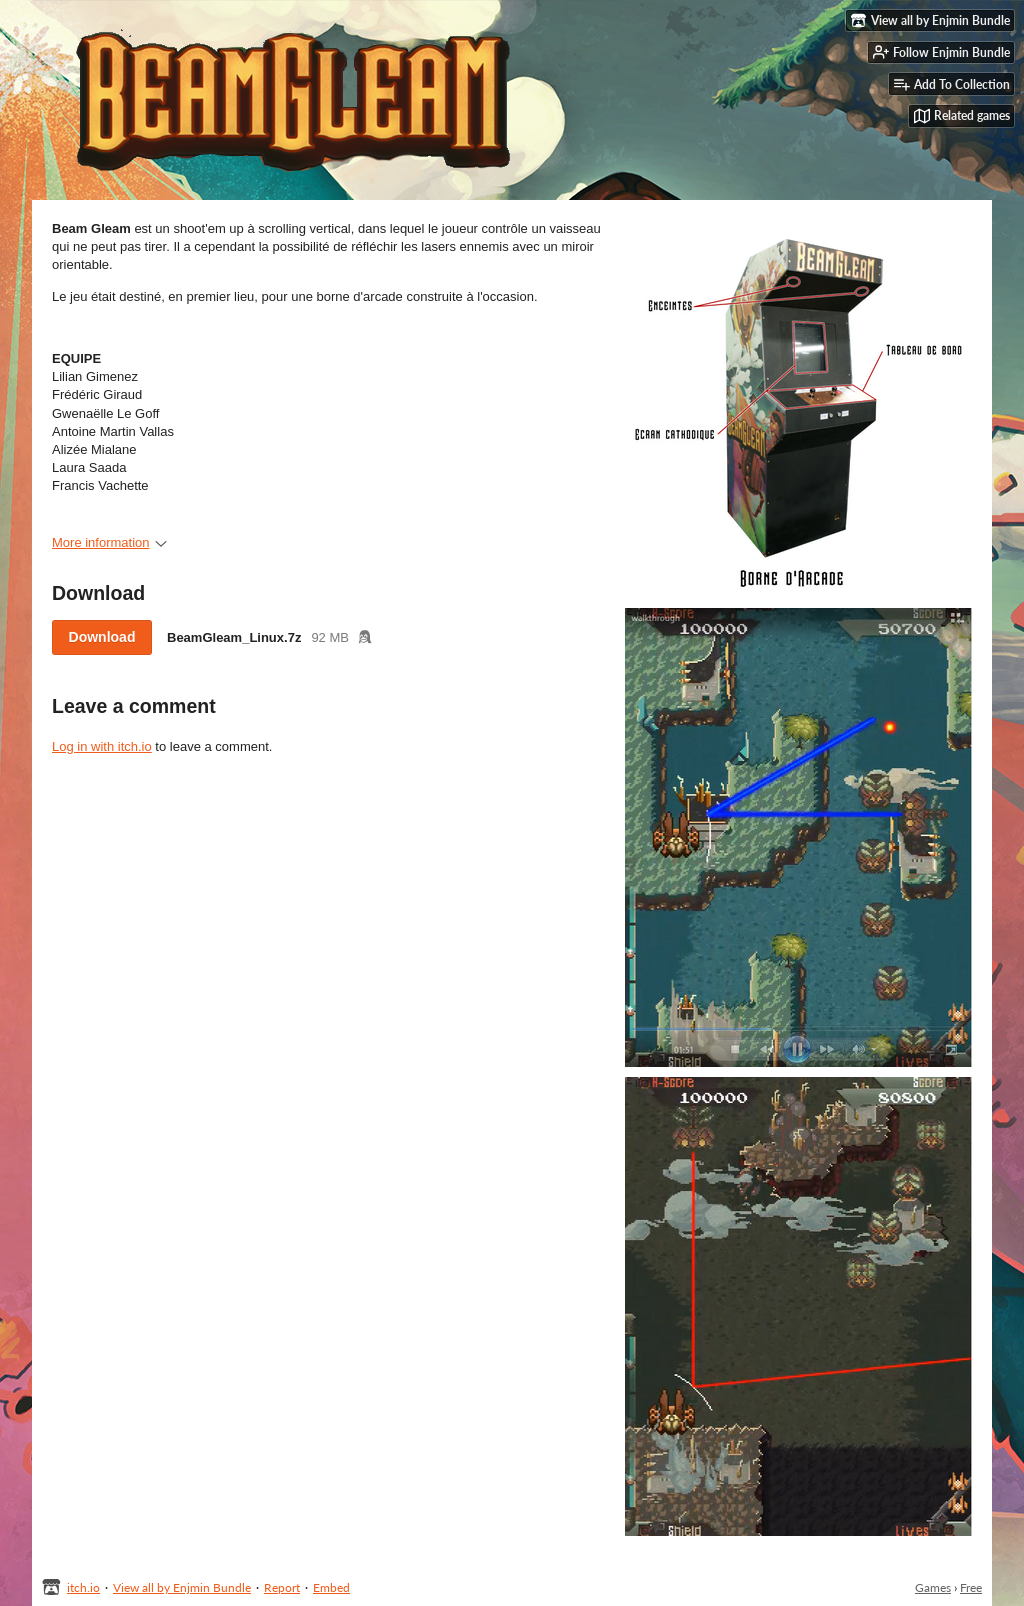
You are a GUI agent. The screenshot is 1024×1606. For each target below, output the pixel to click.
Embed (331, 1587)
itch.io (83, 1587)
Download (102, 637)
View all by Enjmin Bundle (182, 1587)
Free (971, 1587)
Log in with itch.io (102, 746)
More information (109, 542)
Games (933, 1587)
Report (282, 1587)
